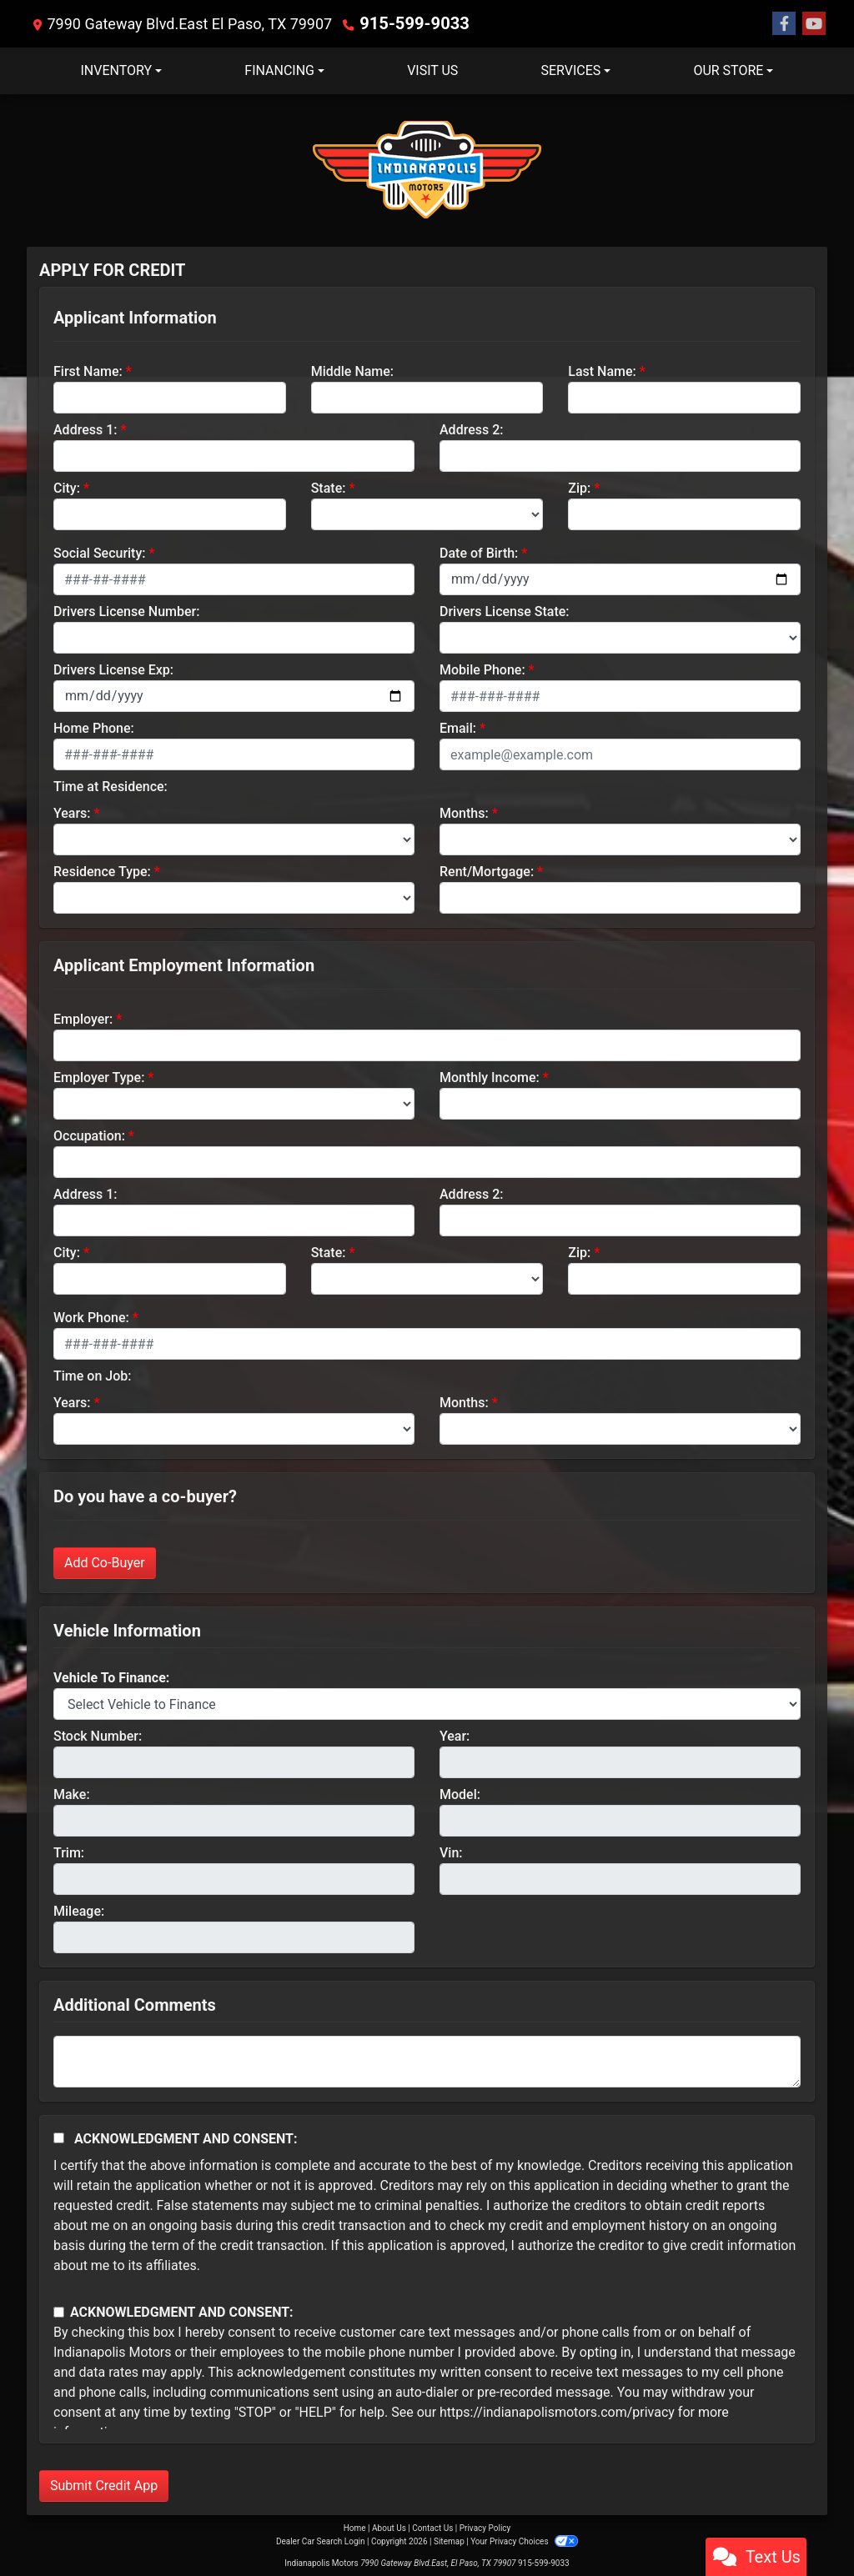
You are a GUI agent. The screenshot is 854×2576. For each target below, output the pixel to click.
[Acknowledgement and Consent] (58, 2137)
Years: (72, 812)
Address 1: (85, 429)
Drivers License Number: (126, 611)
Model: (460, 1794)
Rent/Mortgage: (487, 871)
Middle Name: (352, 370)
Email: (458, 727)
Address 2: (471, 429)
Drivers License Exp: (113, 669)
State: (328, 487)
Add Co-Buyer (104, 1562)
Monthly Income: (490, 1077)
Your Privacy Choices (524, 2540)
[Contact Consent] (58, 2311)
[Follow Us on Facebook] (784, 23)
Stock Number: (97, 1735)
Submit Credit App (104, 2485)
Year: (455, 1735)
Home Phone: (93, 727)
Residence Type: (102, 871)
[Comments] (427, 2061)
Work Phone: (91, 1317)
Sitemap (449, 2540)
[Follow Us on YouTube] (814, 23)
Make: (71, 1794)
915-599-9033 (408, 23)
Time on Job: (92, 1375)
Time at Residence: (110, 786)
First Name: (88, 370)
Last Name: (602, 370)
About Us (389, 2527)
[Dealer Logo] (427, 170)
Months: (464, 812)
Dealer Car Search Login (320, 2540)
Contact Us (432, 2527)
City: (66, 487)
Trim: (68, 1852)
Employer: (83, 1018)
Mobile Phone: (482, 669)
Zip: (579, 487)
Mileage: (78, 1910)
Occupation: (89, 1135)
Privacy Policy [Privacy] (485, 2527)
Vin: (451, 1852)
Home (355, 2527)
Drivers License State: (505, 611)
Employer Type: (98, 1077)
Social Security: (99, 552)
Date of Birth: (479, 552)
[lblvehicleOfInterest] (427, 1703)
